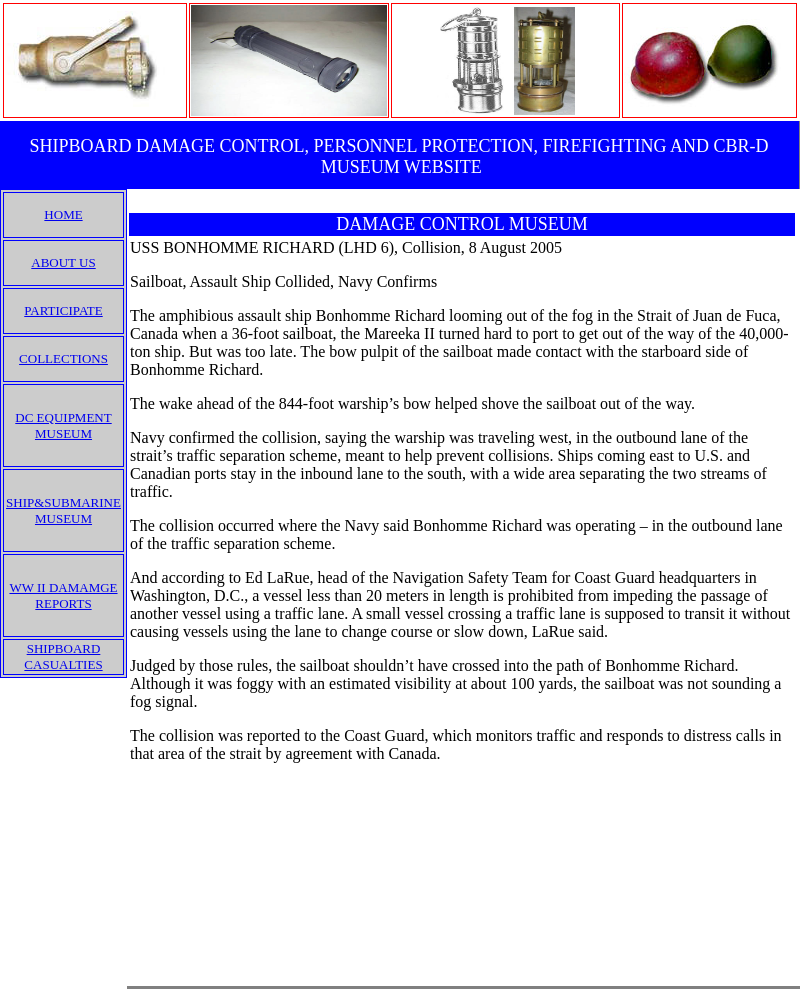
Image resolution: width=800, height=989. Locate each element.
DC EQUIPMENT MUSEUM (63, 425)
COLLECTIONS (63, 358)
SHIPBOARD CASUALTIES (63, 656)
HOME (63, 214)
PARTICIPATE (63, 310)
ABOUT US (63, 262)
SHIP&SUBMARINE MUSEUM (63, 510)
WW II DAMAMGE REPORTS (63, 595)
